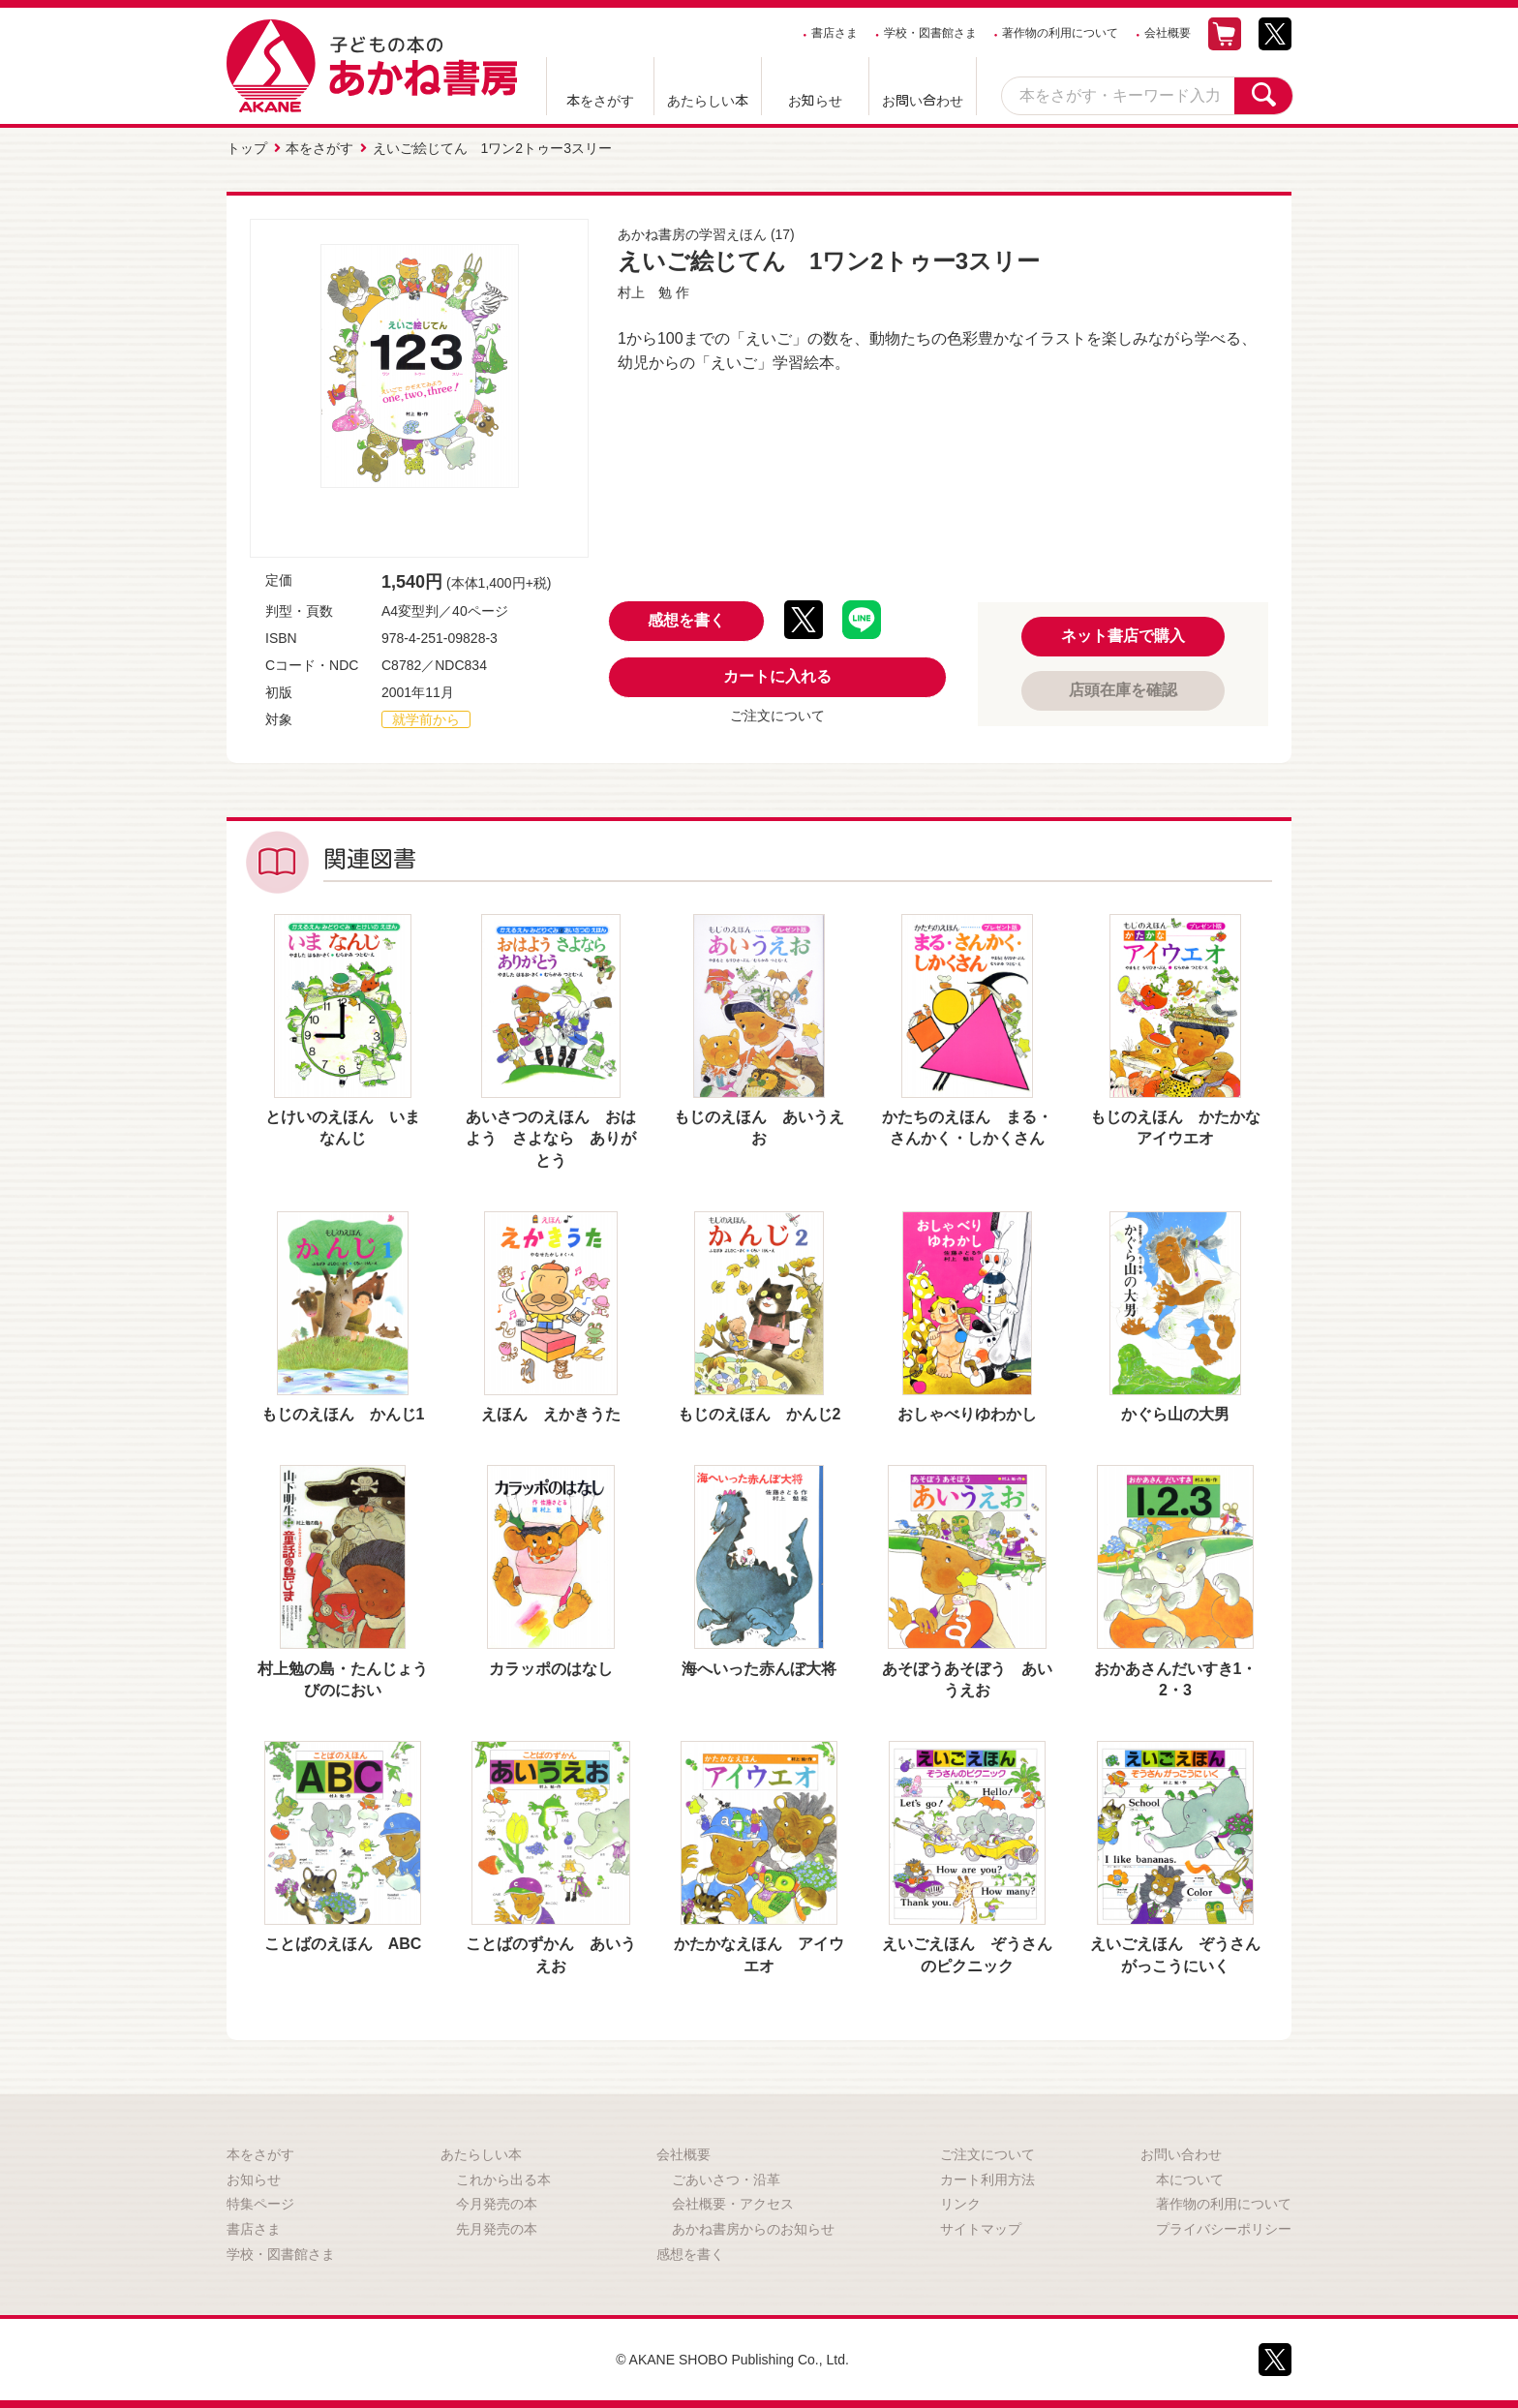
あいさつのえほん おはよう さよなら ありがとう (551, 1139)
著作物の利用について (1060, 33)
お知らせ (815, 100)
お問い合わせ (922, 100)
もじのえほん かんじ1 (343, 1414)
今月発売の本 (496, 2203)
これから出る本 (503, 2179)
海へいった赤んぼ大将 (759, 1669)
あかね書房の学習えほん (692, 234)
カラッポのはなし (551, 1669)
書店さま (834, 33)
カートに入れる (777, 676)
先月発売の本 (496, 2229)
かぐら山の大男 (1175, 1414)
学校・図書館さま (930, 33)
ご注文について (777, 715)
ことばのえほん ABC (343, 1944)
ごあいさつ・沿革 (726, 2179)
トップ (247, 148)
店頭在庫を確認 (1123, 690)
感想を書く (686, 620)
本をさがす (600, 100)
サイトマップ (980, 2229)
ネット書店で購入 (1123, 635)
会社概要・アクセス (733, 2203)
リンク (960, 2203)
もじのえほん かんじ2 (759, 1414)
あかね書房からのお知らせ (753, 2229)
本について (1190, 2179)
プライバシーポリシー (1223, 2229)
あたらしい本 (707, 100)
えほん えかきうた (551, 1414)
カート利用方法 (987, 2179)
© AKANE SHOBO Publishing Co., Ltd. (732, 2359)
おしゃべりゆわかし (967, 1414)
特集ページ (260, 2203)
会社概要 (1167, 33)
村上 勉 (645, 292)
